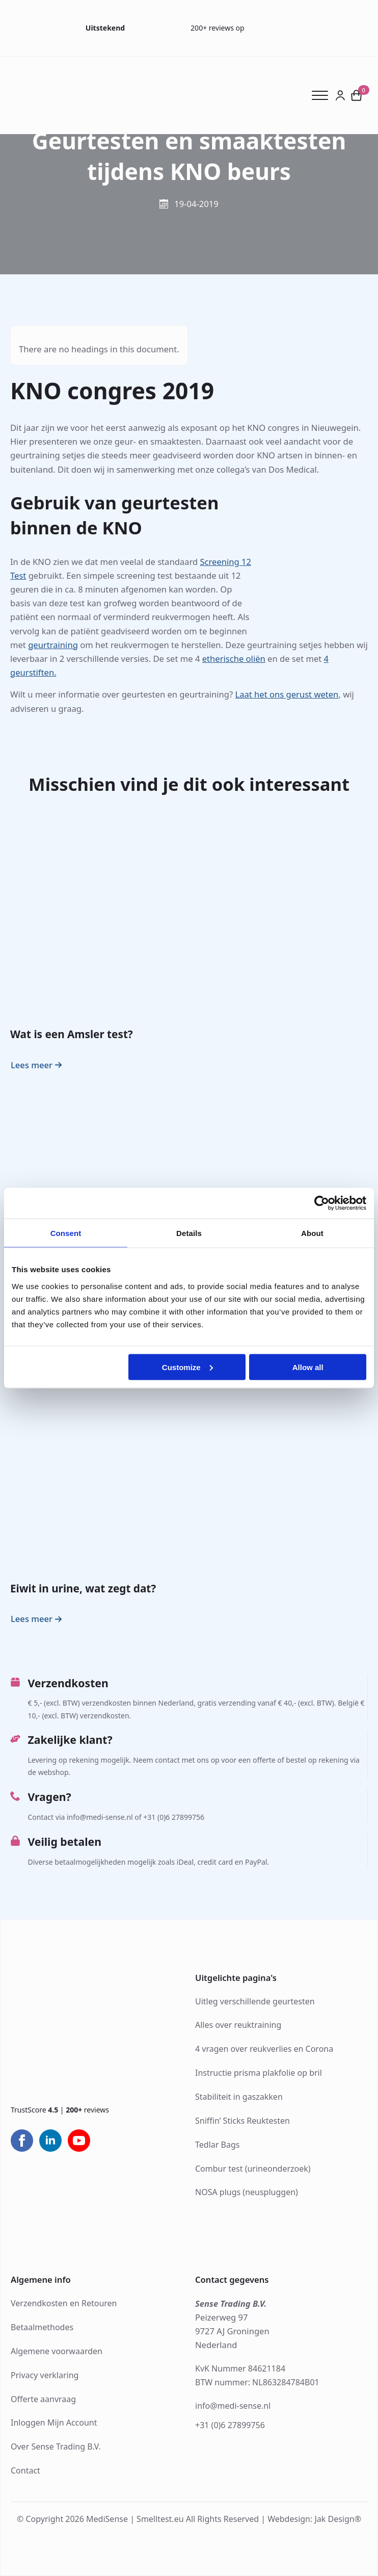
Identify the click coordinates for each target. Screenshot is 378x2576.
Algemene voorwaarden (56, 2351)
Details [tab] (189, 1233)
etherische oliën (233, 658)
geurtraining (53, 645)
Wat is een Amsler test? (71, 1034)
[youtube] (79, 2140)
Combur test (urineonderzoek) (253, 2168)
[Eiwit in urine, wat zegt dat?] (189, 1469)
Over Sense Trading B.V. (56, 2446)
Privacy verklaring (44, 2375)
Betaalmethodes (42, 2327)
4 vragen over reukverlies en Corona (264, 2048)
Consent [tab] (66, 1233)
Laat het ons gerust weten (287, 694)
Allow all (307, 1366)
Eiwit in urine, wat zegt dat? (83, 1588)
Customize (187, 1366)
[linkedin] (50, 2140)
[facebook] (22, 2140)
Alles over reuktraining (238, 2024)
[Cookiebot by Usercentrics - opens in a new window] (321, 1203)
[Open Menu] (323, 95)
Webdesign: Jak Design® (314, 2519)
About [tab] (312, 1233)
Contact (25, 2470)
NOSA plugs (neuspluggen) (246, 2192)
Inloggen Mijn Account (54, 2422)
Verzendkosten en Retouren (64, 2303)
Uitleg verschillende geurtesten (255, 2001)
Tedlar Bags (217, 2144)
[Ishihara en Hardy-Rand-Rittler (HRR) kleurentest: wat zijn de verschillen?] (189, 1183)
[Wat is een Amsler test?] (189, 915)
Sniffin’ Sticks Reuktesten (242, 2120)
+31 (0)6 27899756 (230, 2425)
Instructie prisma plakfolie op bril (258, 2072)
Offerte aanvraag (43, 2399)
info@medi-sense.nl (233, 2405)
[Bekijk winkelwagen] (356, 95)
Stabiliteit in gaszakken (239, 2096)
